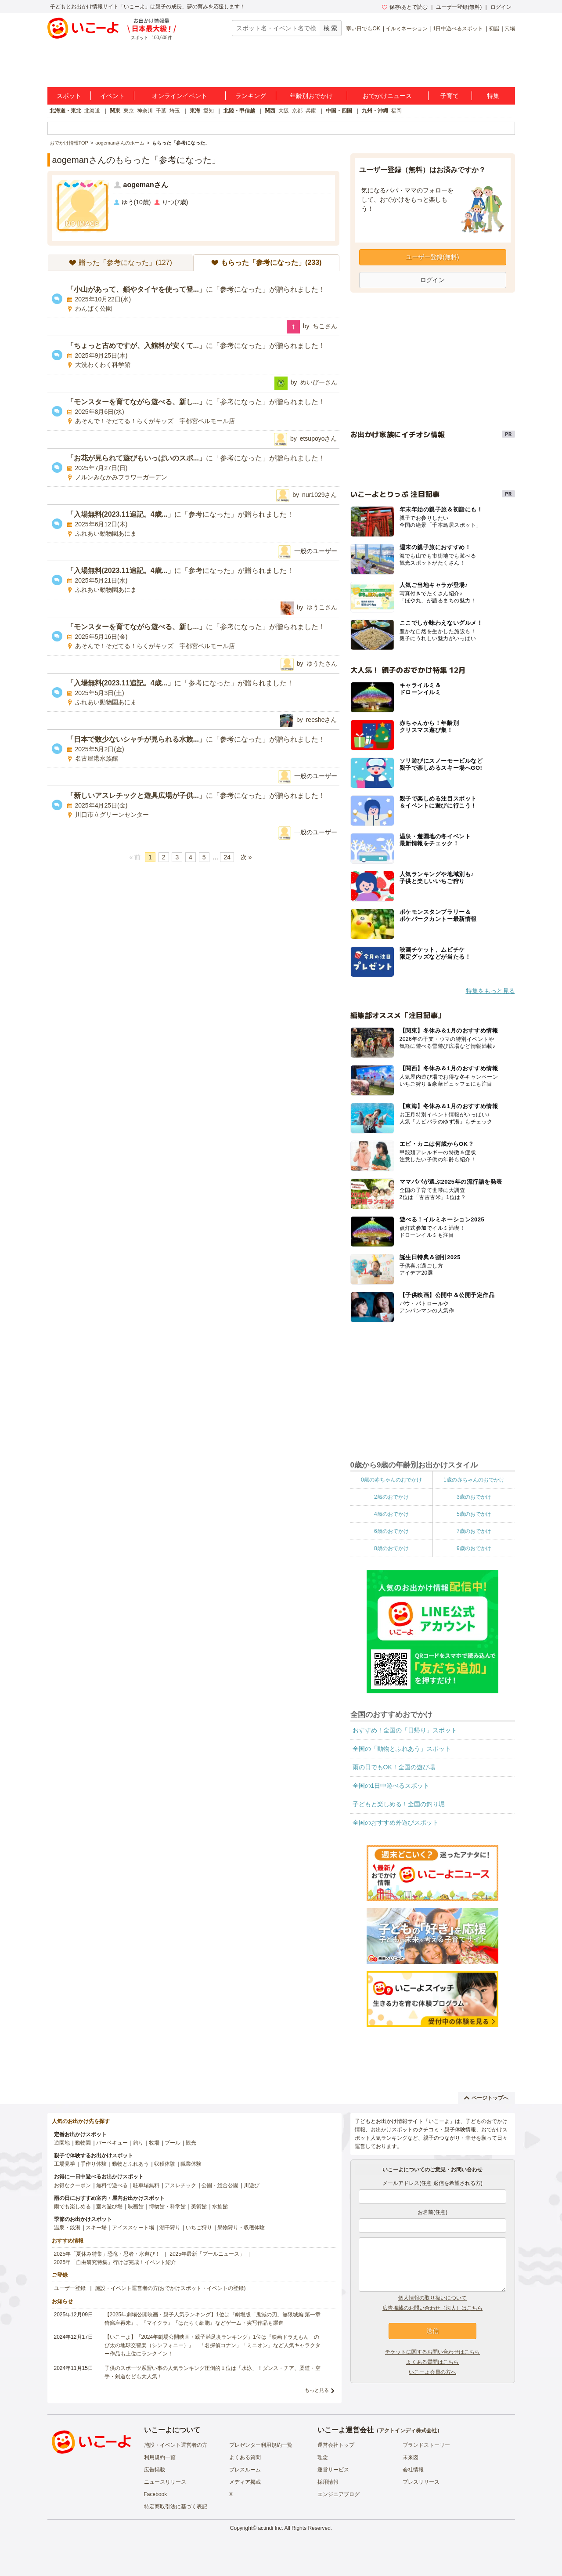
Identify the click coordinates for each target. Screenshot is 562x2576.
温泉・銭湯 (67, 2228)
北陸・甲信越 (239, 111)
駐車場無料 (146, 2185)
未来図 (410, 2457)
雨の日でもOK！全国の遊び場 (394, 1767)
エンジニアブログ (338, 2494)
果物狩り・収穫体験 (241, 2228)
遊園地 (62, 2143)
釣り (138, 2143)
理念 (322, 2457)
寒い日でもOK (363, 28)
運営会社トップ (335, 2445)
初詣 (494, 28)
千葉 (161, 111)
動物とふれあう (130, 2164)
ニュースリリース (165, 2482)
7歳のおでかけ (474, 1531)
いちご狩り (199, 2228)
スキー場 (96, 2228)
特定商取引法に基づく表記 (175, 2507)
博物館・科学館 (167, 2206)
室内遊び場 (109, 2206)
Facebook (155, 2494)
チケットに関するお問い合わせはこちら (432, 2352)
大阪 (283, 111)
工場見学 (64, 2164)
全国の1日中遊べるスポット (391, 1785)
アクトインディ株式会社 (408, 2430)
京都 (297, 111)
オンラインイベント (179, 95)
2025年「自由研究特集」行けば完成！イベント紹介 (115, 2262)
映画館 (136, 2206)
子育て (449, 95)
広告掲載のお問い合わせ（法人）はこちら (432, 2308)
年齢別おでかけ (311, 95)
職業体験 (191, 2164)
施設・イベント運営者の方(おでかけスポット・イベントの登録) (170, 2288)
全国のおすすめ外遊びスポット (396, 1822)
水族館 (220, 2206)
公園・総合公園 (220, 2185)
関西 (270, 111)
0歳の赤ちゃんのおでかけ (391, 1480)
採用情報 (328, 2482)
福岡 (396, 111)
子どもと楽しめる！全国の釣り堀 (399, 1804)
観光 (191, 2143)
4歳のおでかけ (391, 1514)
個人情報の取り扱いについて (432, 2298)
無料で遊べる (112, 2185)
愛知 (208, 111)
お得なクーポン (72, 2185)
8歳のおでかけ (391, 1548)
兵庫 (311, 111)
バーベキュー (112, 2143)
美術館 (199, 2206)
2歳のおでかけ (391, 1497)
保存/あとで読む (405, 7)
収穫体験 (164, 2164)
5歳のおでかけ (474, 1514)
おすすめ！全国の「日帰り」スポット (405, 1730)
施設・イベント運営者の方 (175, 2445)
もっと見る (317, 2390)
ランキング (250, 95)
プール (172, 2143)
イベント (112, 95)
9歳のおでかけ (474, 1548)
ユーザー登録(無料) (459, 7)
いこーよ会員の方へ (432, 2372)
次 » (246, 857)
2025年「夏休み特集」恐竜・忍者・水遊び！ (107, 2254)
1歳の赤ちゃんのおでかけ (473, 1480)
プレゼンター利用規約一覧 (260, 2445)
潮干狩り (169, 2228)
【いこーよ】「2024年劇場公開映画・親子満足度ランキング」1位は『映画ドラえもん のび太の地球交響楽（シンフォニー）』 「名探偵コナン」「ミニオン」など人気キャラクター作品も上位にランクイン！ (212, 2345)
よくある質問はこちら (432, 2362)
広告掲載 (154, 2470)
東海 (195, 111)
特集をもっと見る (490, 990)
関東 (115, 111)
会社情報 (413, 2470)
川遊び (251, 2185)
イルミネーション (406, 28)
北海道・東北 (65, 111)
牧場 (154, 2143)
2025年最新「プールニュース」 (207, 2254)
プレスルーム (245, 2470)
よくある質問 (245, 2457)
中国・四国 (339, 111)
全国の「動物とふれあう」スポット (402, 1748)
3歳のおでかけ (474, 1497)
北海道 (92, 111)
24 (227, 857)
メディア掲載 (245, 2482)
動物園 (83, 2143)
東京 (128, 111)
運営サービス (333, 2470)
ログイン (501, 7)
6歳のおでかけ (391, 1531)
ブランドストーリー (426, 2445)
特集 (493, 95)
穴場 (509, 28)
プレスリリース (421, 2482)
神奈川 (145, 111)
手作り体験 (93, 2164)
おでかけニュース (387, 95)
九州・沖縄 (375, 111)
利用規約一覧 (160, 2457)
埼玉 (174, 111)
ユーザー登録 (70, 2288)
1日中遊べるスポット (458, 28)
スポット (69, 95)
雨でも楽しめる (72, 2206)
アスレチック (180, 2185)
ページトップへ (486, 2098)
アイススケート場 (133, 2228)
